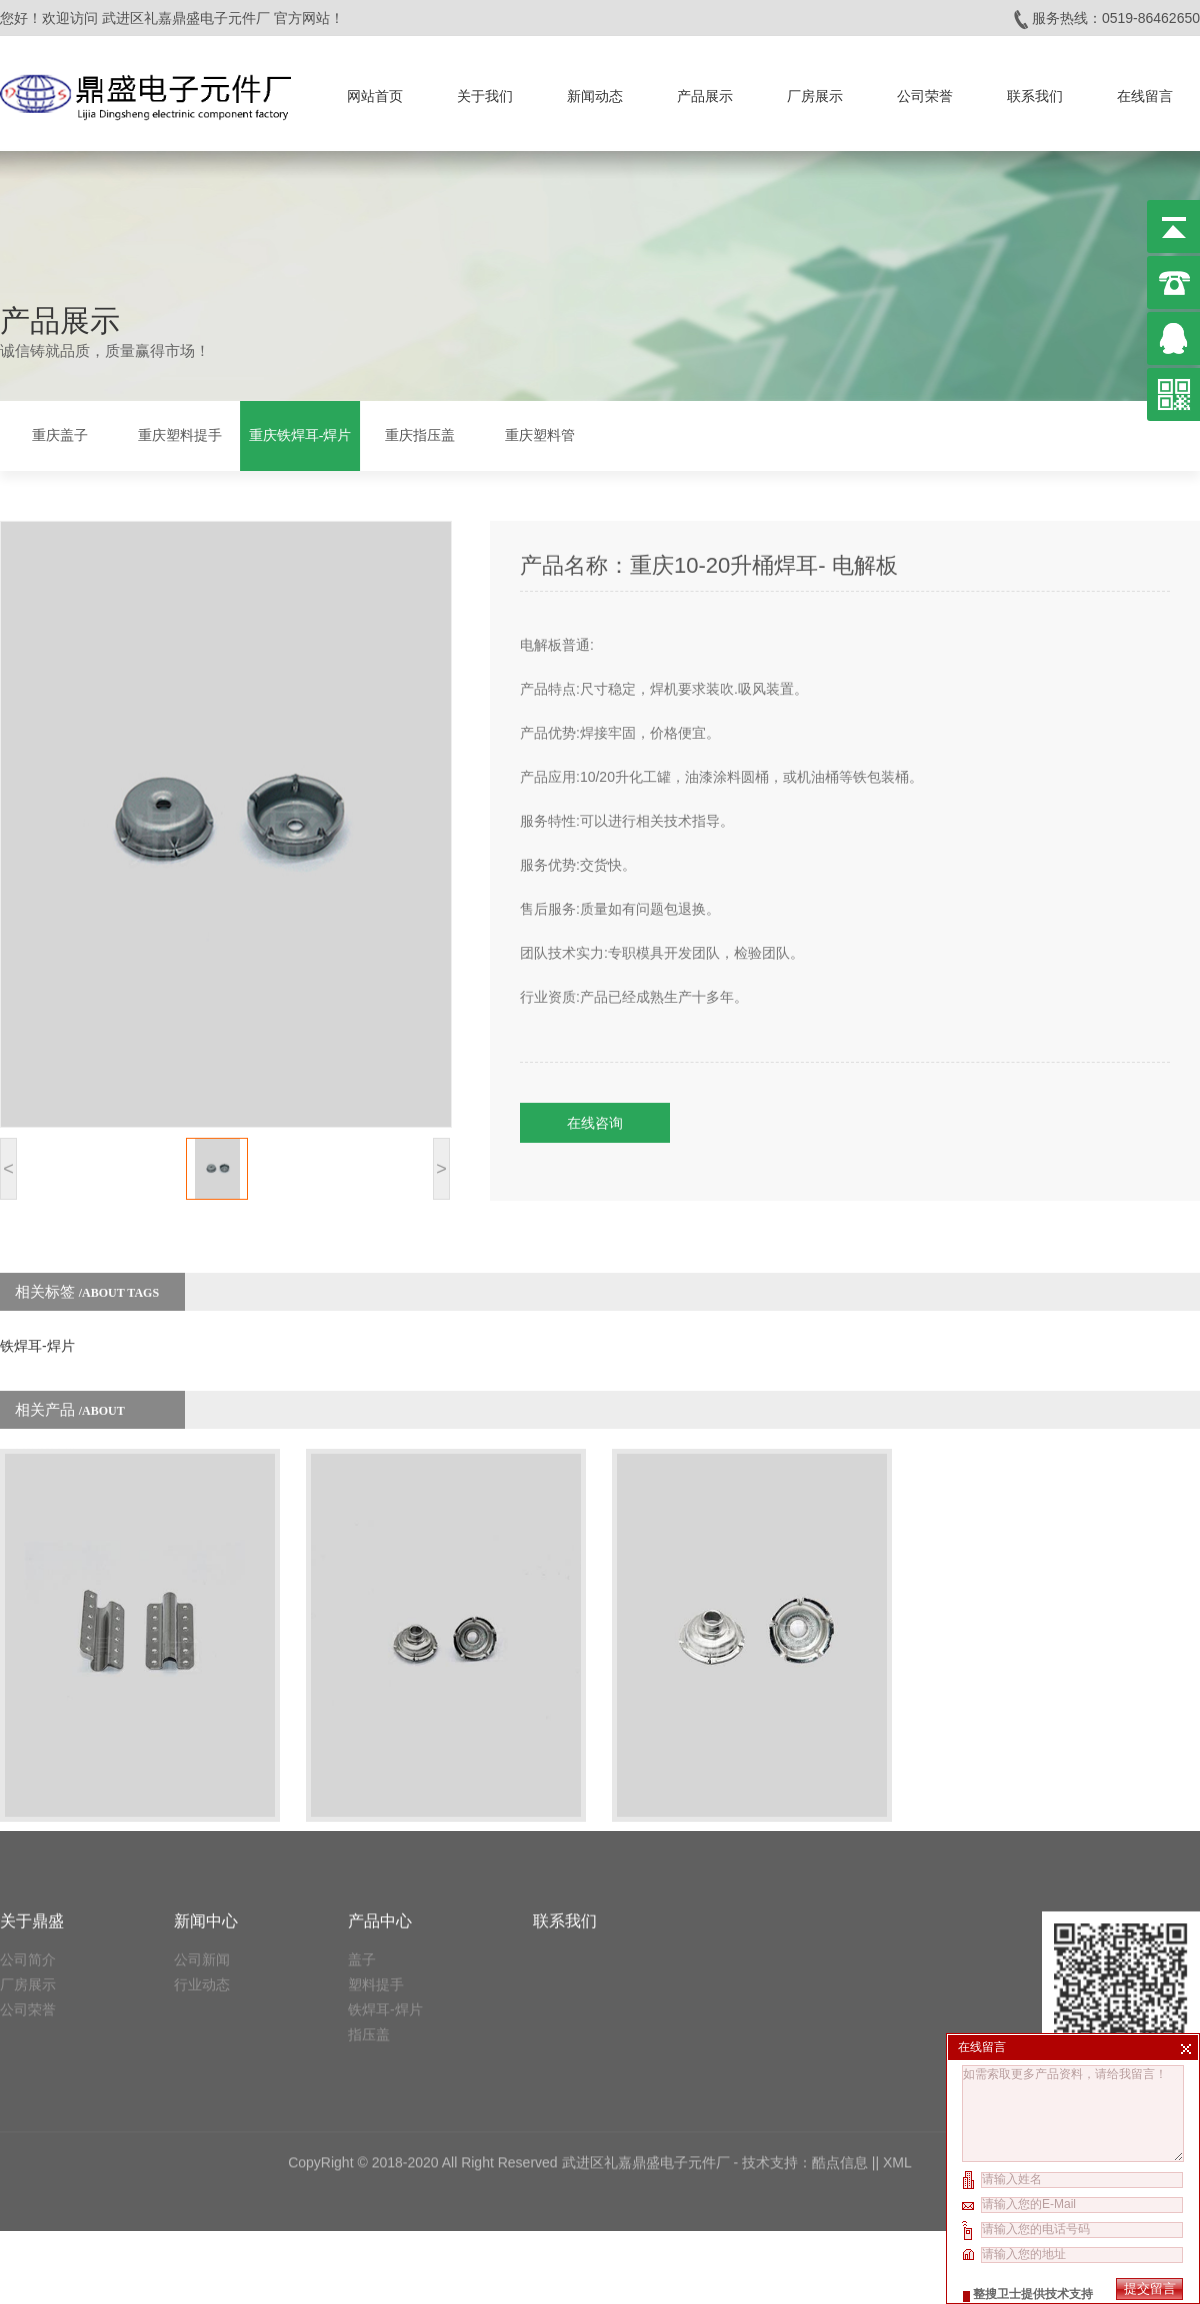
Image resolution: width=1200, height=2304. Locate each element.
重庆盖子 (60, 432)
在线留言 (1145, 89)
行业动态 (202, 1835)
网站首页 (375, 89)
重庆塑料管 (540, 432)
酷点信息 (840, 2013)
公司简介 (28, 1810)
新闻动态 (595, 89)
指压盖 (369, 1885)
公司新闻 (202, 1810)
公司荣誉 (925, 89)
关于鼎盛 (32, 1771)
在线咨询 (595, 1060)
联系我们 (1035, 89)
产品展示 (705, 89)
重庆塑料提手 (180, 432)
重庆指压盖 (420, 432)
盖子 (362, 1810)
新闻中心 (206, 1771)
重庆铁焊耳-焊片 (300, 432)
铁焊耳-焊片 (37, 1283)
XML (897, 2013)
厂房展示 (815, 89)
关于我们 (485, 89)
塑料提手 (376, 1835)
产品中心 (380, 1771)
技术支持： (777, 2013)
